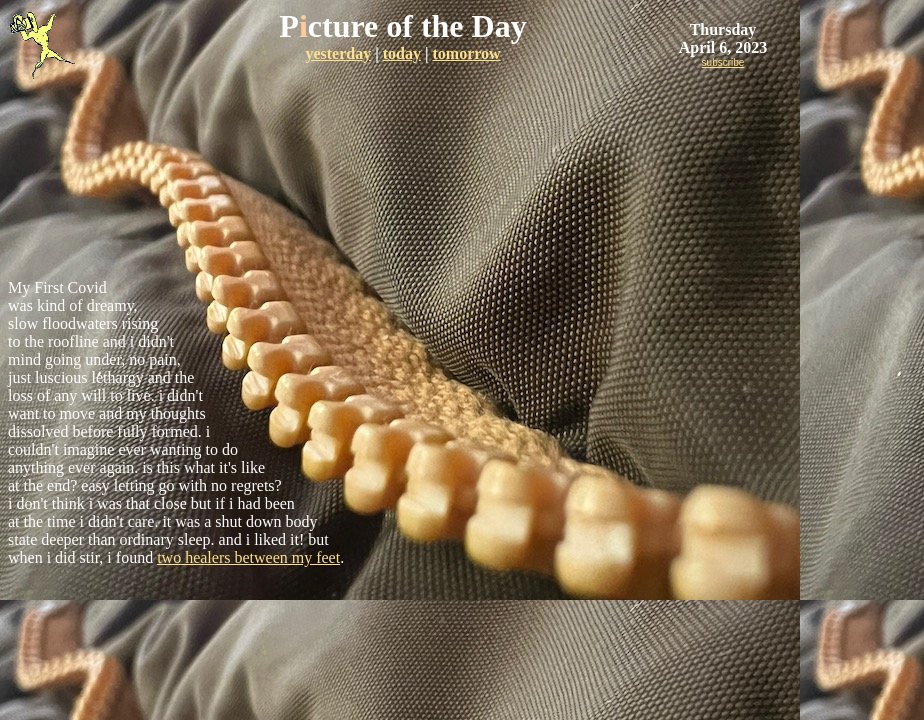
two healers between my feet (248, 557)
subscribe (723, 62)
